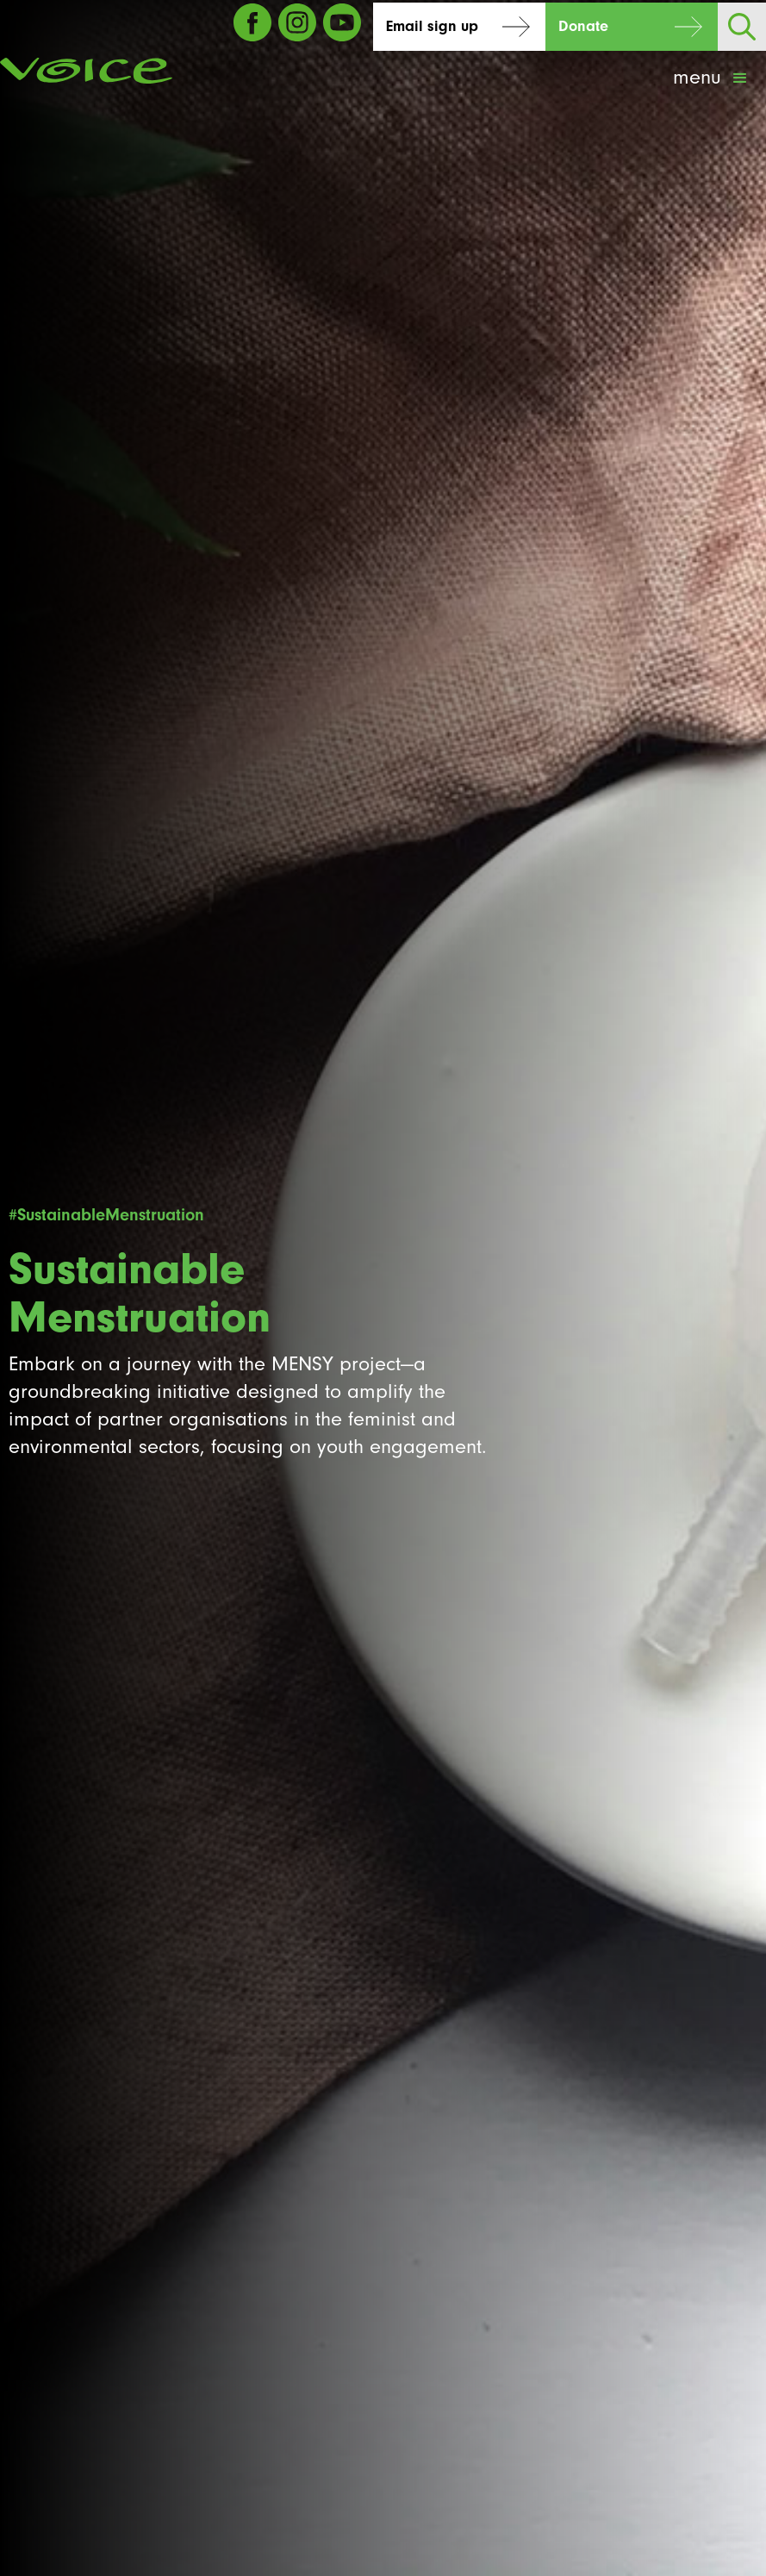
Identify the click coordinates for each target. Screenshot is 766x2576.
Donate (583, 26)
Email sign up (432, 26)
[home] (86, 71)
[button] (711, 78)
